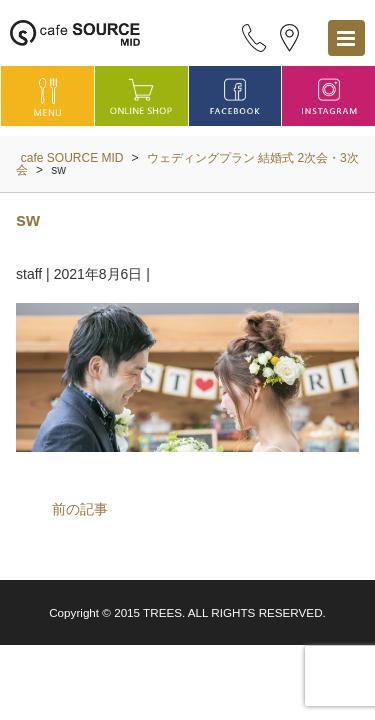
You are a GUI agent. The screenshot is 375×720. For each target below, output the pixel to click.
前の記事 (80, 509)
